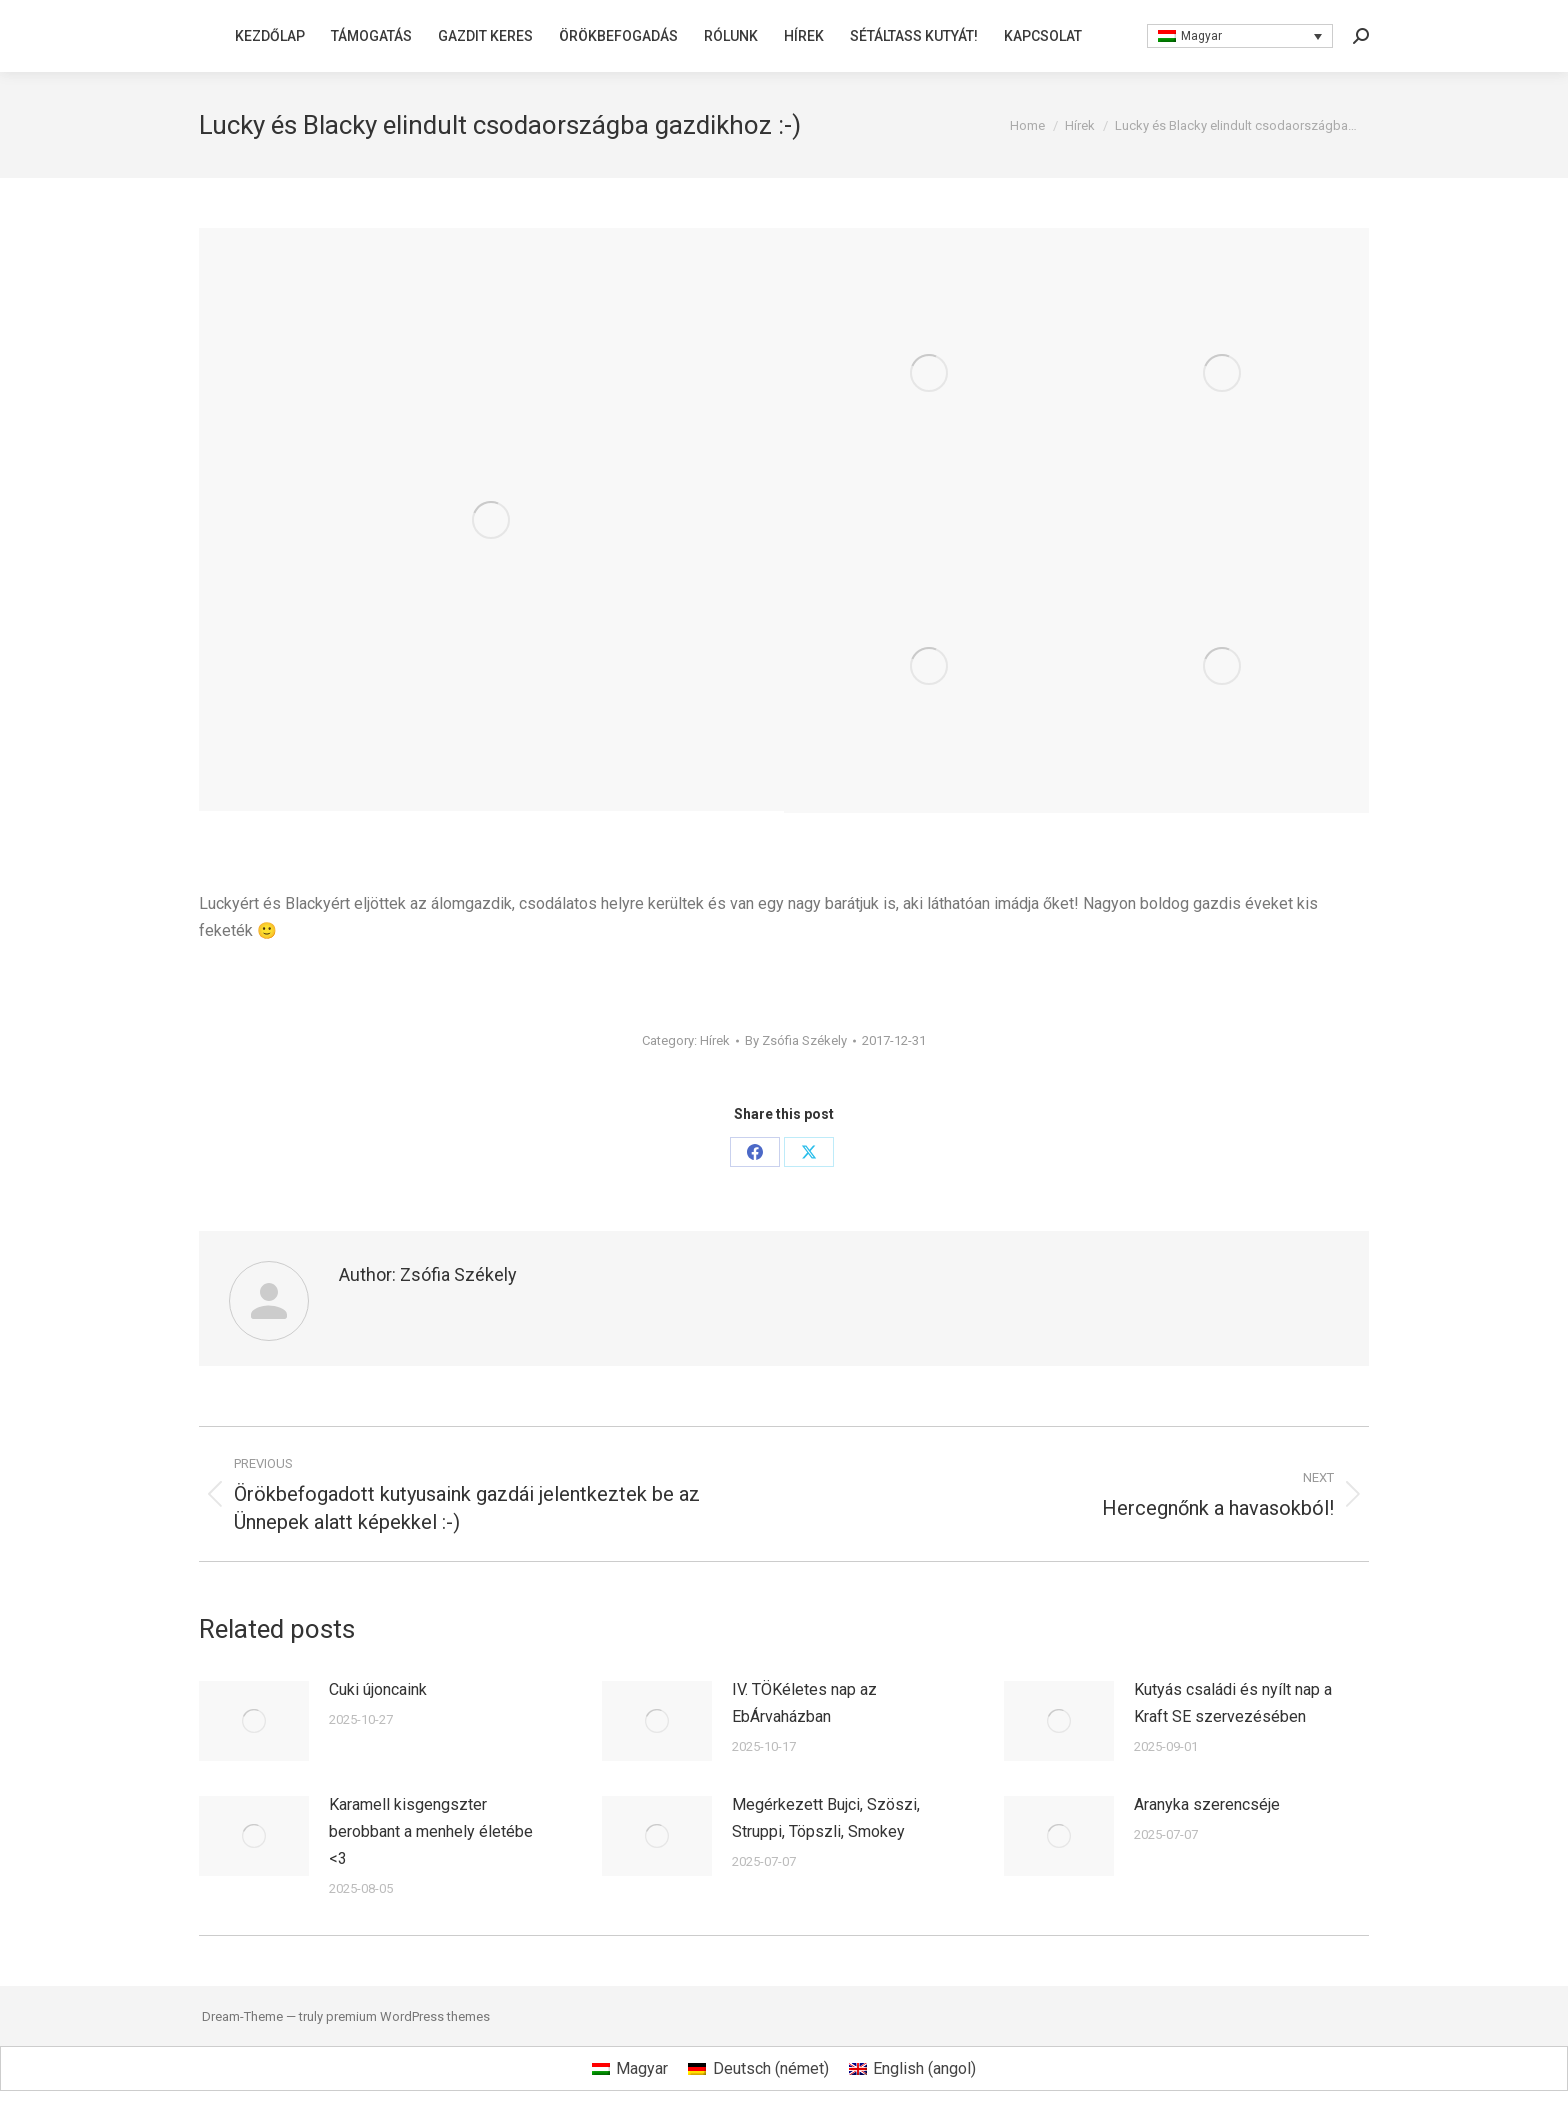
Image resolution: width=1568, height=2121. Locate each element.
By (796, 1040)
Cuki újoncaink (378, 1689)
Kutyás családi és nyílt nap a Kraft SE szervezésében (1233, 1703)
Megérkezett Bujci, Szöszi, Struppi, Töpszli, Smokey (826, 1818)
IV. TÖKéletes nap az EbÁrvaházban (804, 1703)
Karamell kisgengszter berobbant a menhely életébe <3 (431, 1831)
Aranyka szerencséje (1207, 1804)
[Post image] (254, 1721)
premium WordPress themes (408, 2016)
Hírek (715, 1040)
